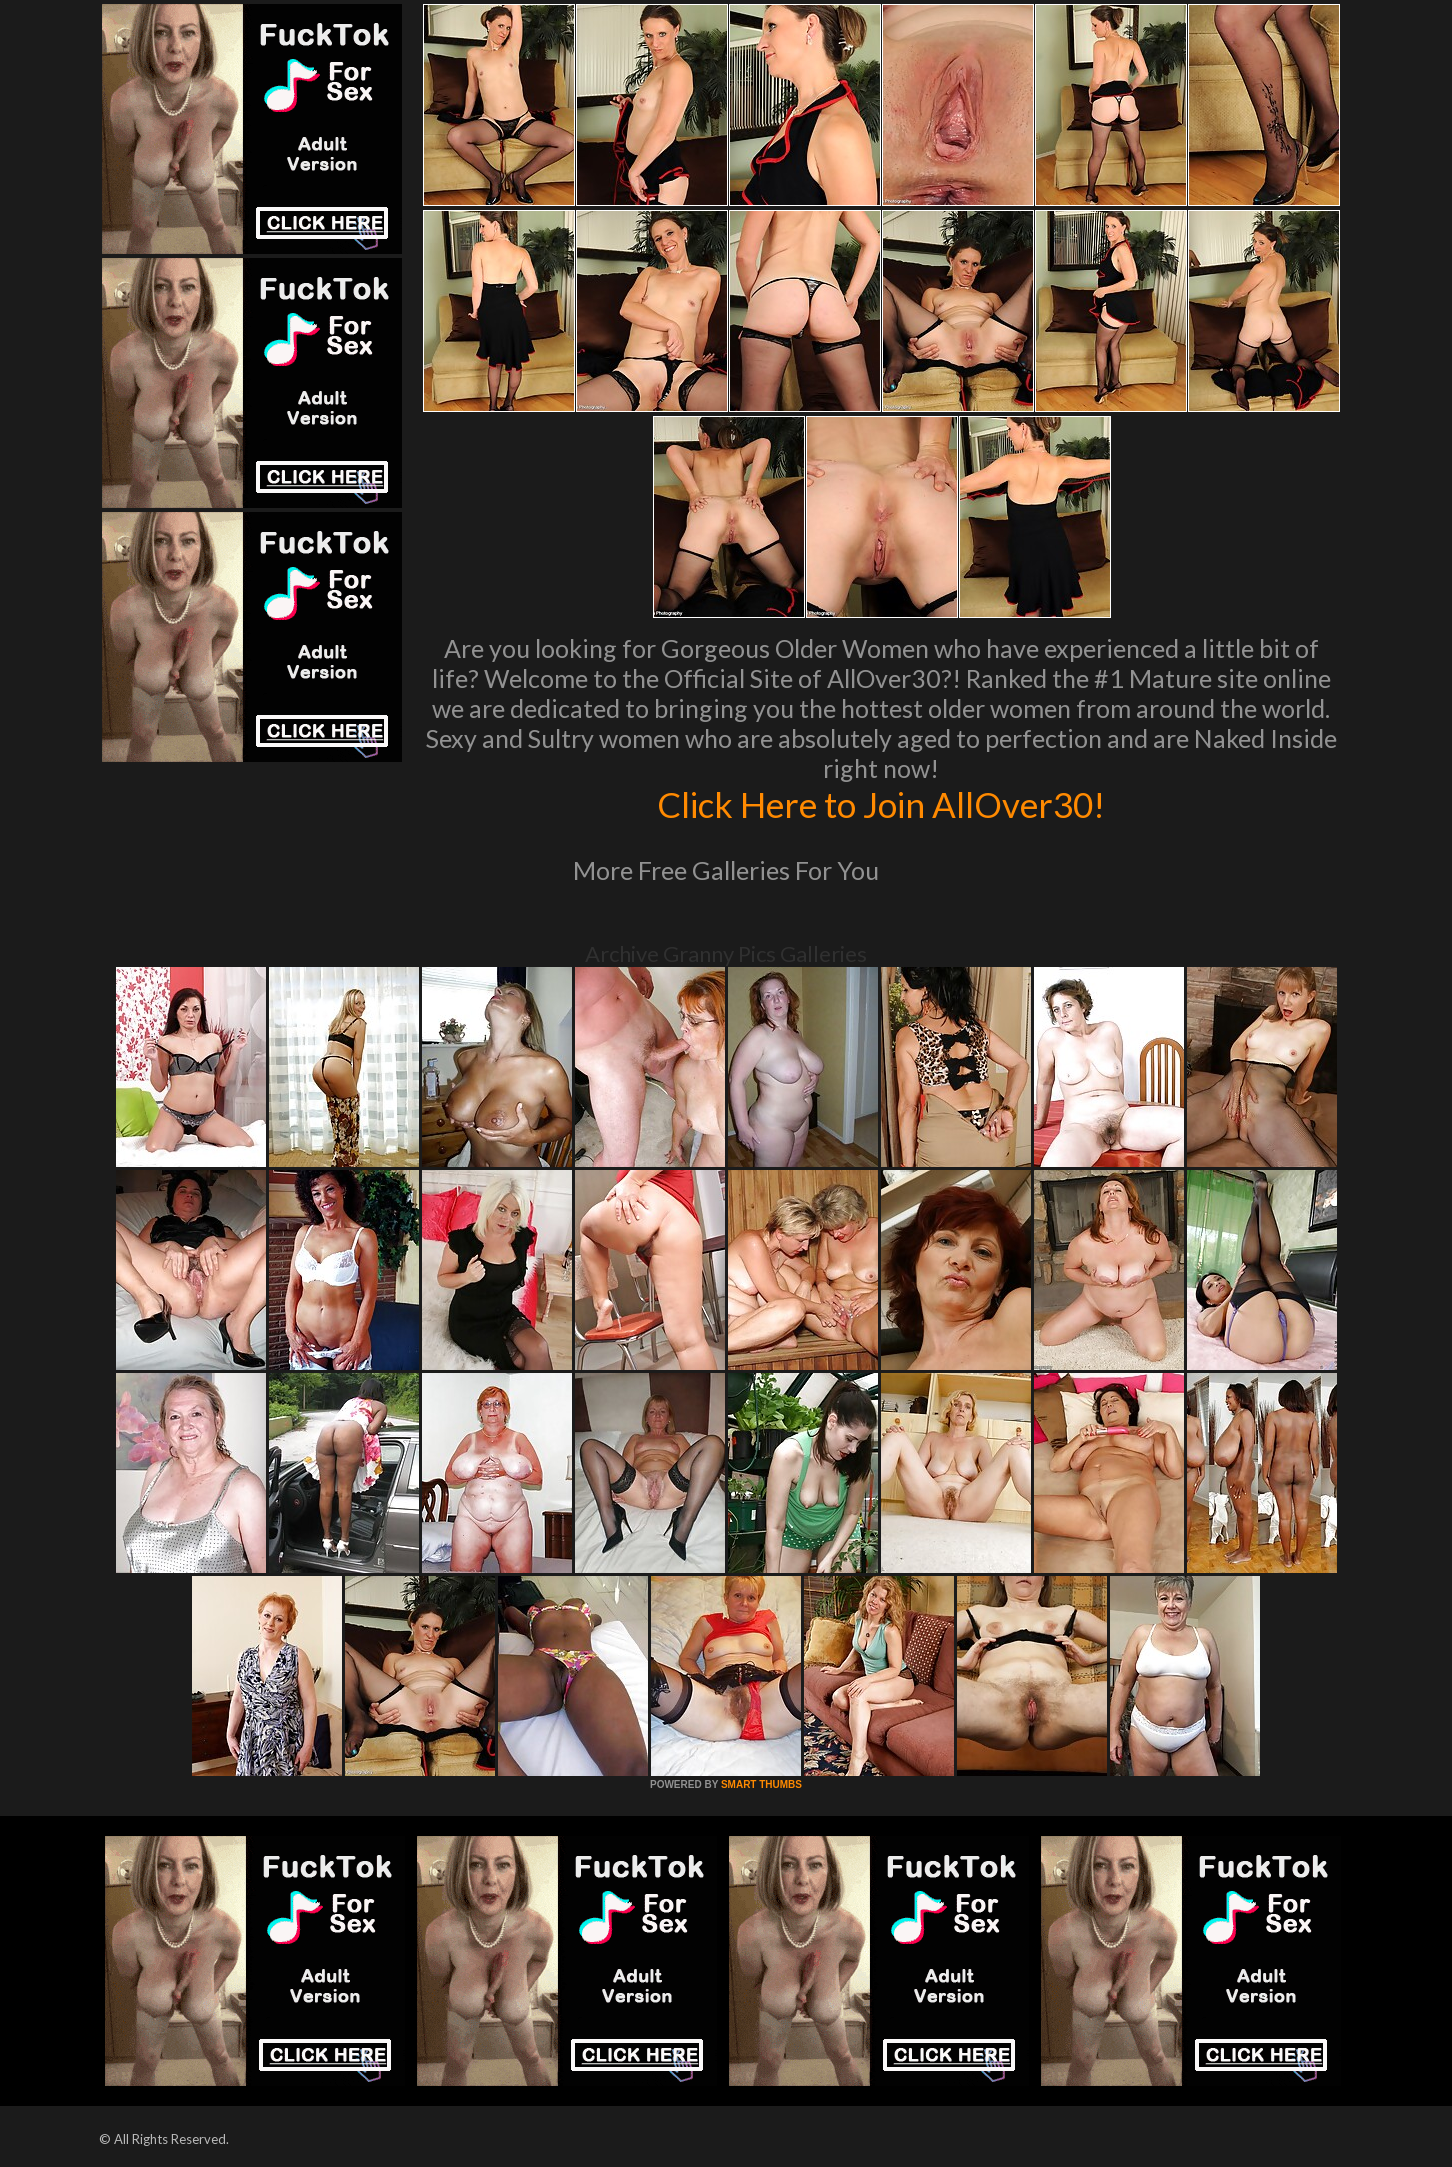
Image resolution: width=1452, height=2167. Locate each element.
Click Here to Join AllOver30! (881, 804)
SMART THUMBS (761, 1784)
